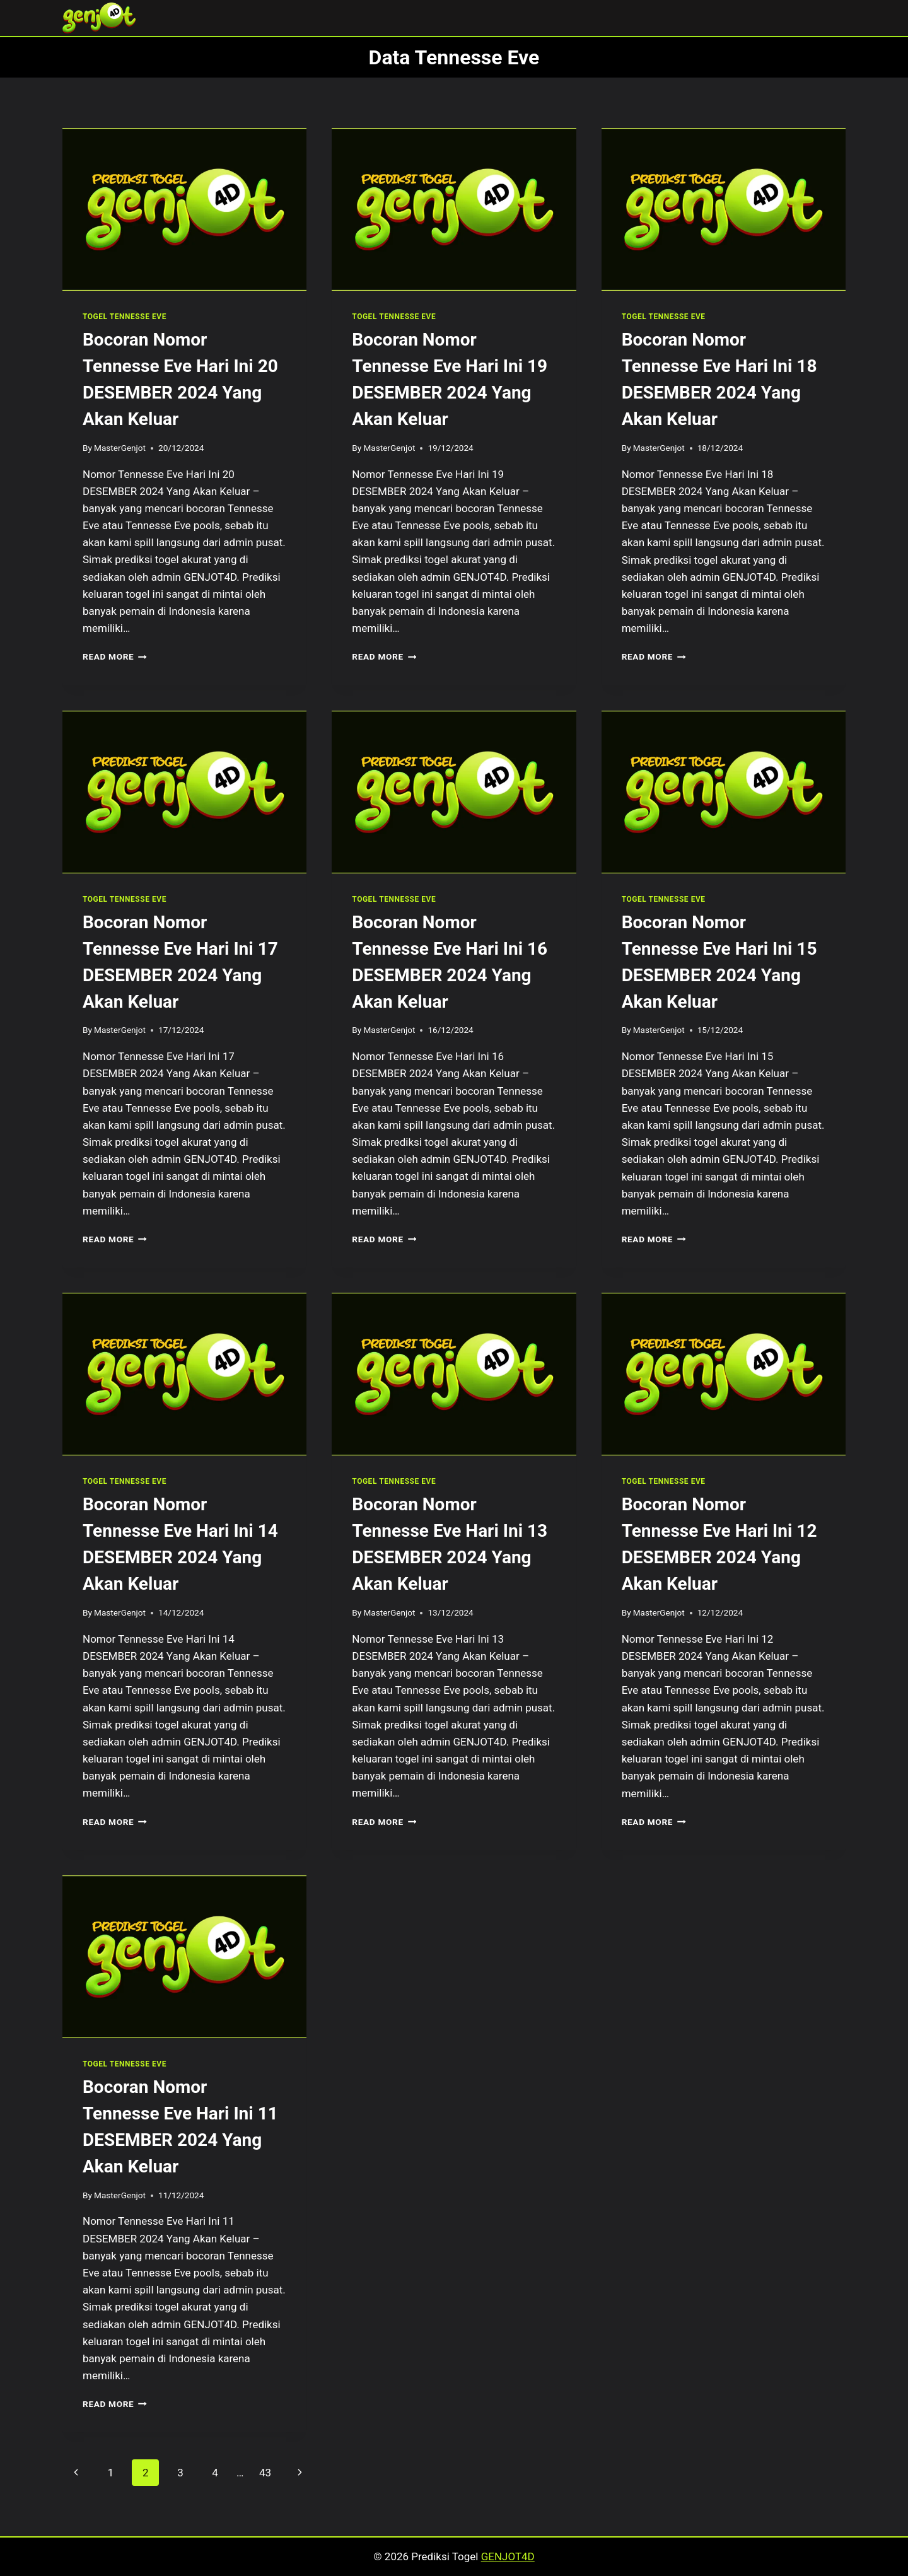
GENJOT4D (508, 2556)
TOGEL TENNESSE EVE (124, 316)
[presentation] (184, 209)
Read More (115, 656)
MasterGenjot (120, 448)
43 (265, 2472)
